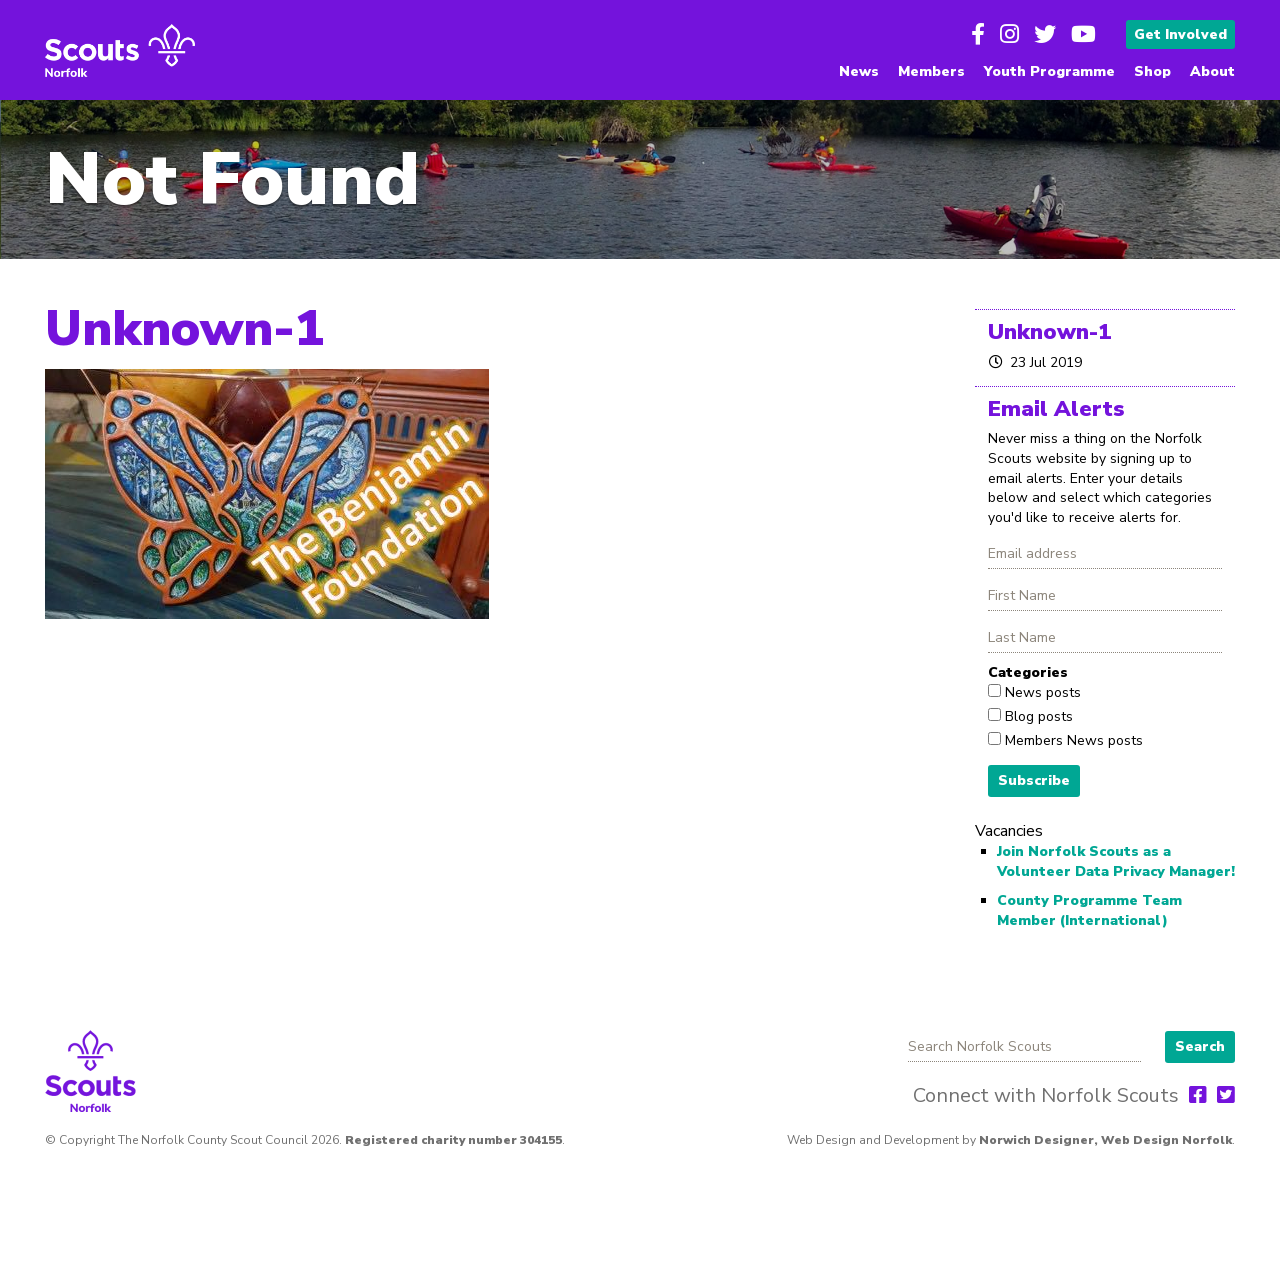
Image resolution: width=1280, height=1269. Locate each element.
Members (931, 71)
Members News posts (1072, 740)
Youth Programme (1049, 71)
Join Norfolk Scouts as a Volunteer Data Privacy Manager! (1116, 861)
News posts (1041, 692)
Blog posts (1037, 716)
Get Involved (1180, 34)
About (1212, 71)
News (859, 71)
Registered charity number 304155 (453, 1140)
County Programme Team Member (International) (1089, 910)
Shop (1152, 71)
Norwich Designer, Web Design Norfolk (1105, 1140)
